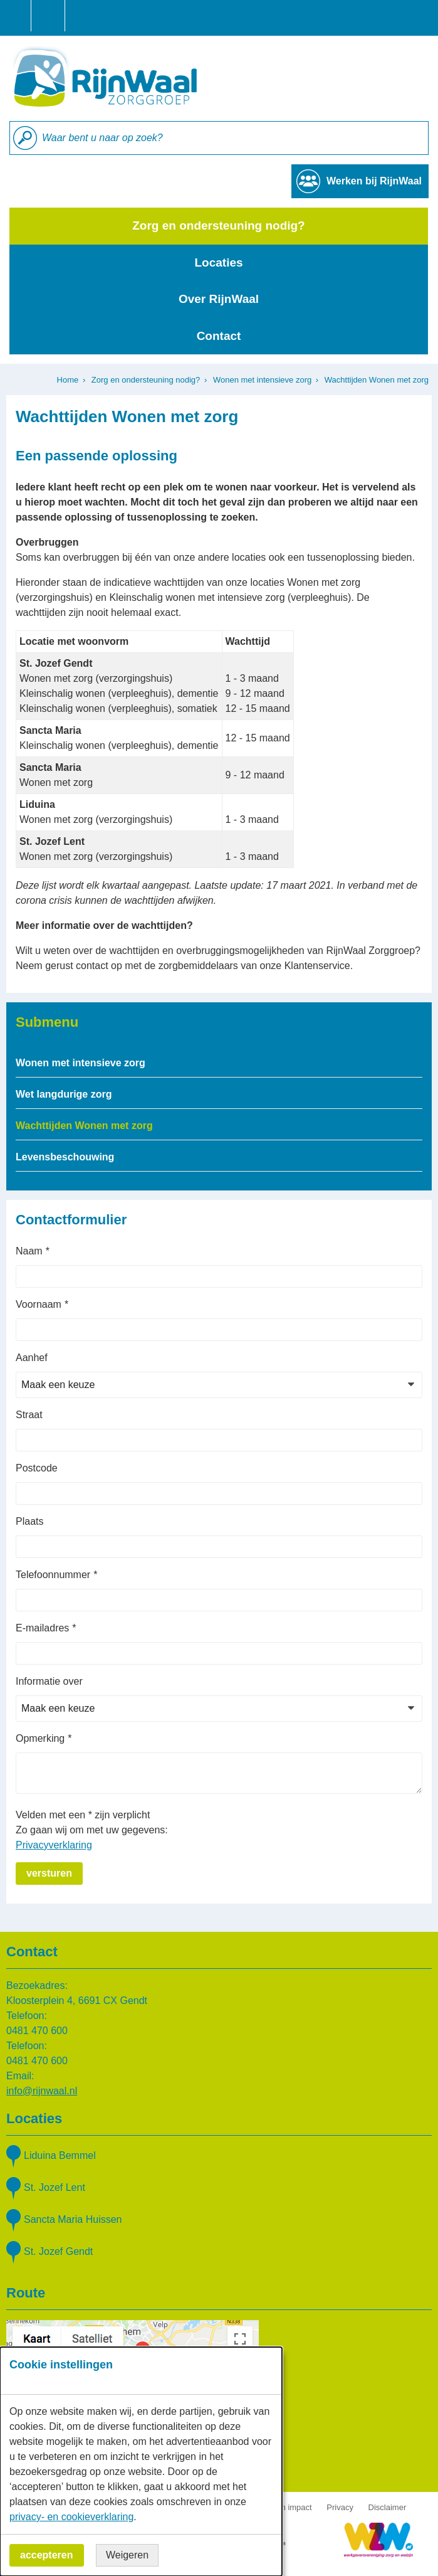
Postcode (37, 1468)
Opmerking (40, 1738)
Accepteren (46, 2555)
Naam (29, 1251)
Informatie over (49, 1681)
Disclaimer (387, 2507)
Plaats (29, 1521)
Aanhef (32, 1357)
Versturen (49, 1873)
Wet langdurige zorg (64, 1094)
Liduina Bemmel (60, 2155)
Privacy (339, 2507)
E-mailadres (42, 1628)
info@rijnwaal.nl (41, 2091)
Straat (29, 1414)
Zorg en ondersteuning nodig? (218, 225)
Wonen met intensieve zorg (262, 379)
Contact (219, 335)
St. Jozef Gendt (58, 2251)
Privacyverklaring (54, 1845)
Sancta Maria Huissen (73, 2219)
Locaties (218, 262)
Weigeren (127, 2555)
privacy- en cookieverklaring (71, 2516)
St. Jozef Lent (54, 2187)
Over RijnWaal (219, 298)
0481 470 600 (37, 2030)
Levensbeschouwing (65, 1157)
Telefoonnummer (53, 1574)
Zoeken (25, 138)
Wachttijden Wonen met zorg (84, 1125)
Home (68, 379)
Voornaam (38, 1304)
